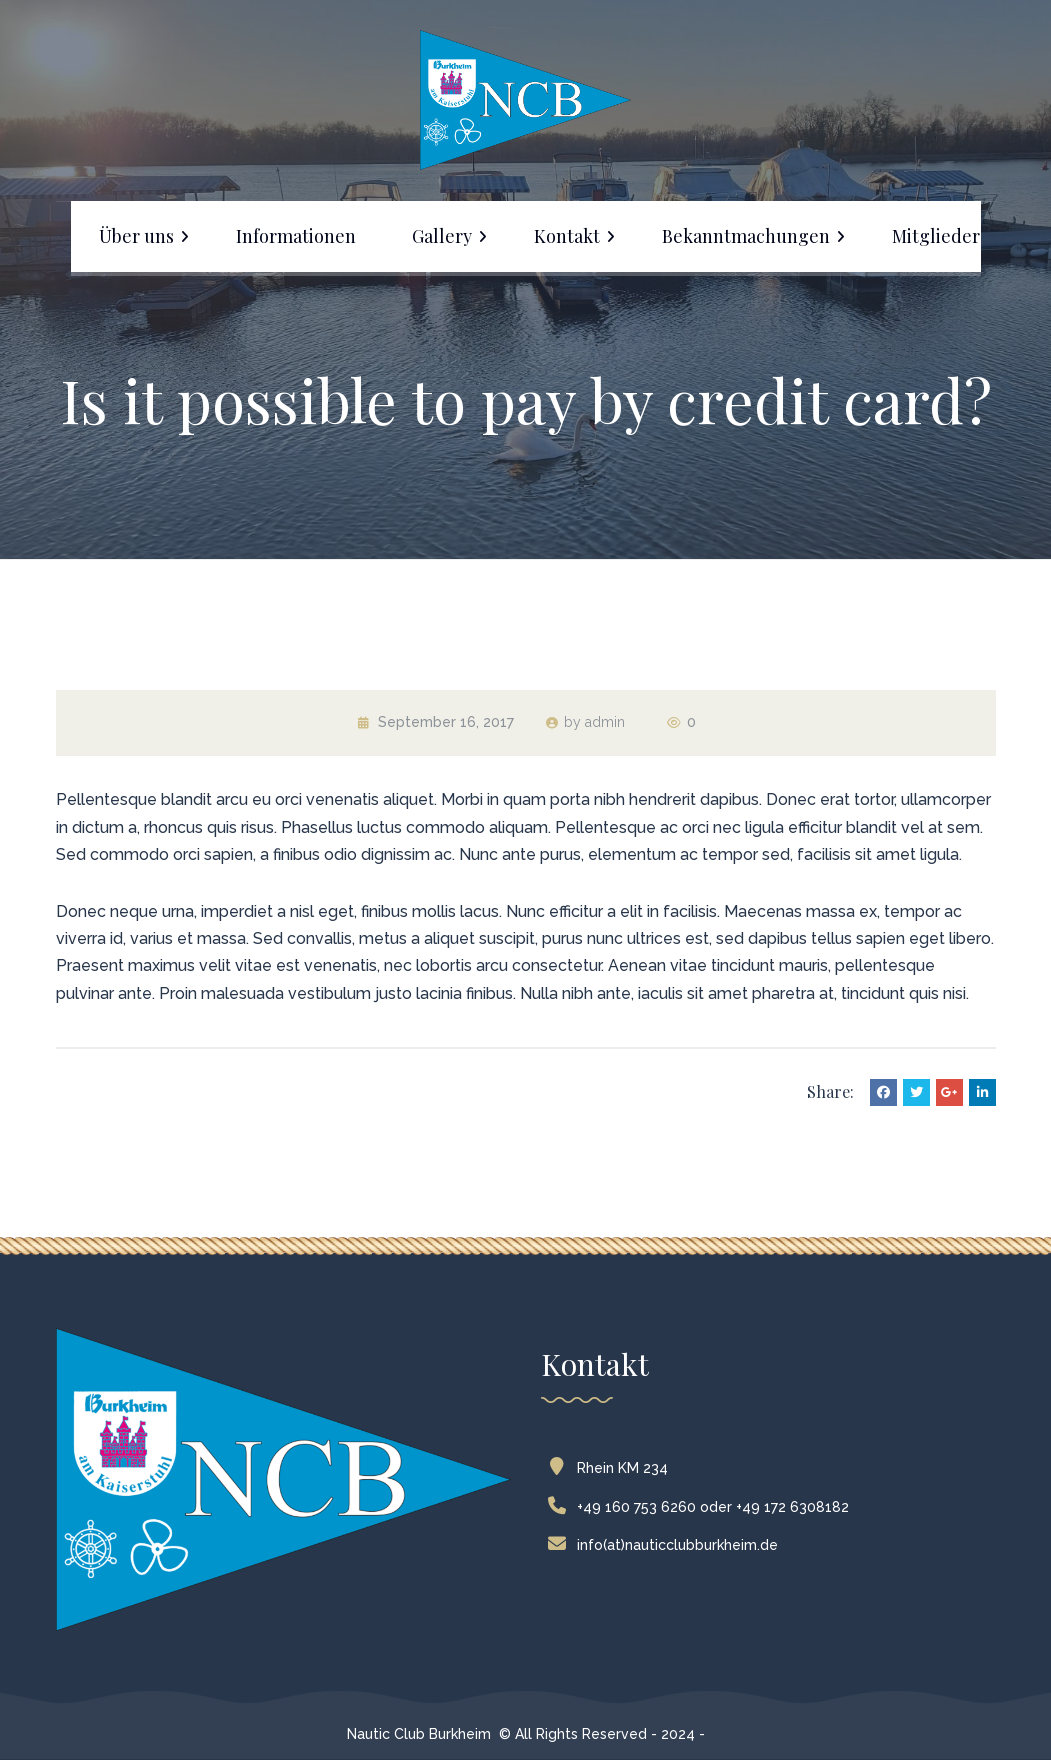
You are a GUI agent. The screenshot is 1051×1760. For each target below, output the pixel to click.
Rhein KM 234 (612, 1468)
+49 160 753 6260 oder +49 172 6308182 (703, 1507)
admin (605, 722)
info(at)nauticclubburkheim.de (667, 1545)
